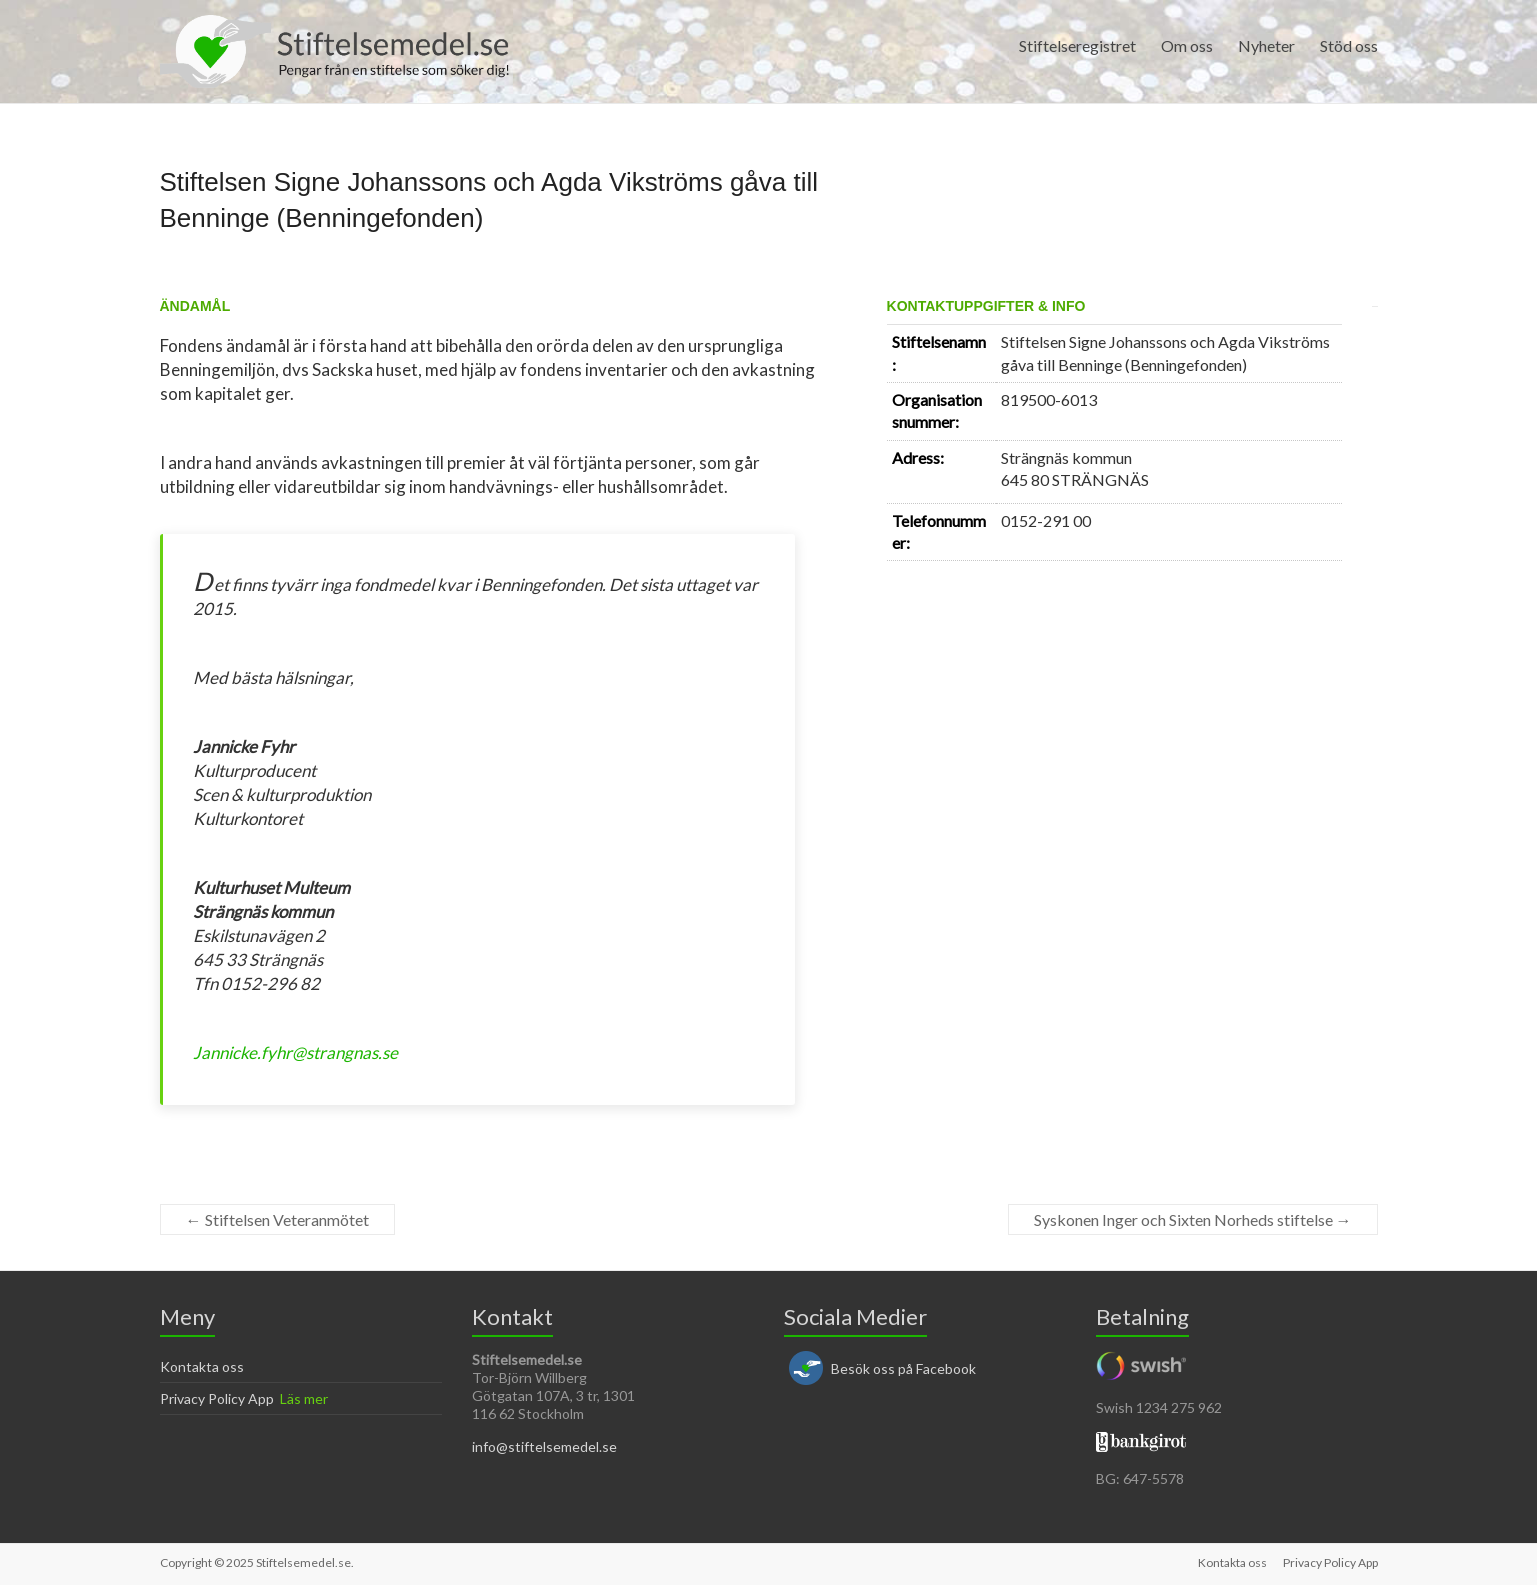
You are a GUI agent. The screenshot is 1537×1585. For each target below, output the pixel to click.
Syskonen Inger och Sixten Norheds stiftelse (1193, 1219)
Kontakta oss (202, 1366)
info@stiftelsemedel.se (544, 1446)
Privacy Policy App (217, 1398)
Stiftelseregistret (1077, 45)
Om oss (1187, 45)
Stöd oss (1349, 45)
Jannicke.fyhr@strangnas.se (295, 1052)
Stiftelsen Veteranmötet (277, 1219)
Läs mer (304, 1398)
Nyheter (1266, 45)
